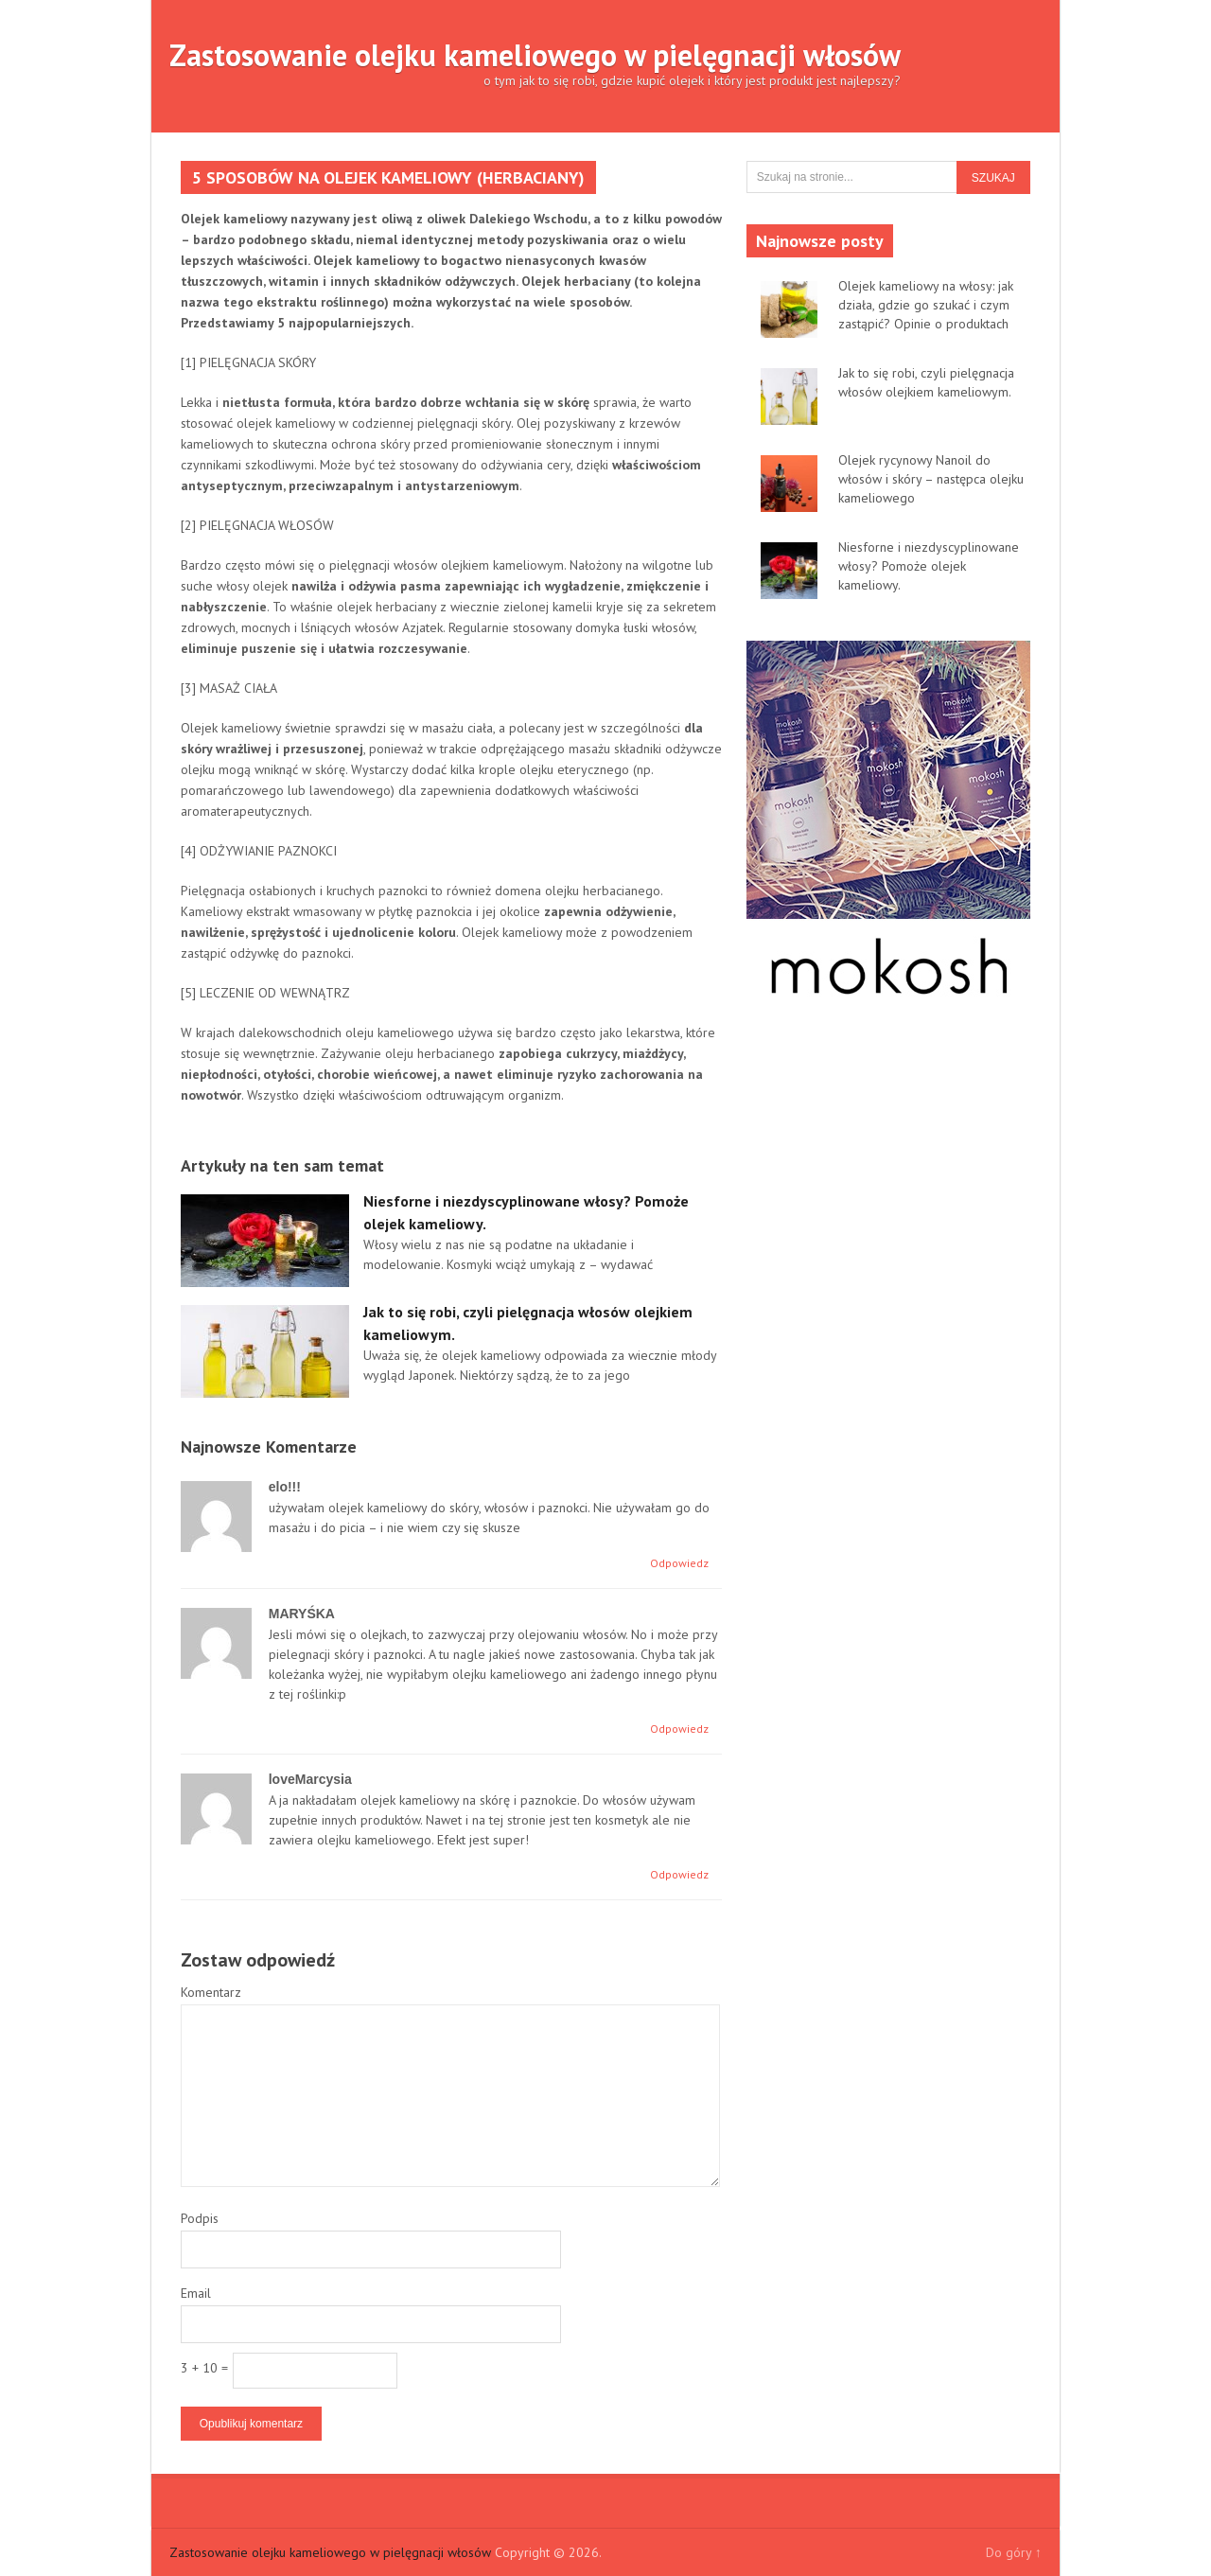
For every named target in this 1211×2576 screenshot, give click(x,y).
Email (196, 2293)
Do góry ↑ (1014, 2552)
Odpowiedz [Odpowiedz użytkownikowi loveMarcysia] (679, 1874)
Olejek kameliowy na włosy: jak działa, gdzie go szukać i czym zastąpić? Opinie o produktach (925, 304)
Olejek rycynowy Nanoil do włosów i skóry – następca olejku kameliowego (931, 478)
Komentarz (211, 1992)
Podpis (200, 2218)
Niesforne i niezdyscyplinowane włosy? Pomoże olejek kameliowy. (928, 565)
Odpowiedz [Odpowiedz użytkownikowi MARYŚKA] (679, 1728)
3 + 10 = (204, 2367)
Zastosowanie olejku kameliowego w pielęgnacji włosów (535, 55)
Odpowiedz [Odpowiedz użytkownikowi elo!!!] (679, 1563)
